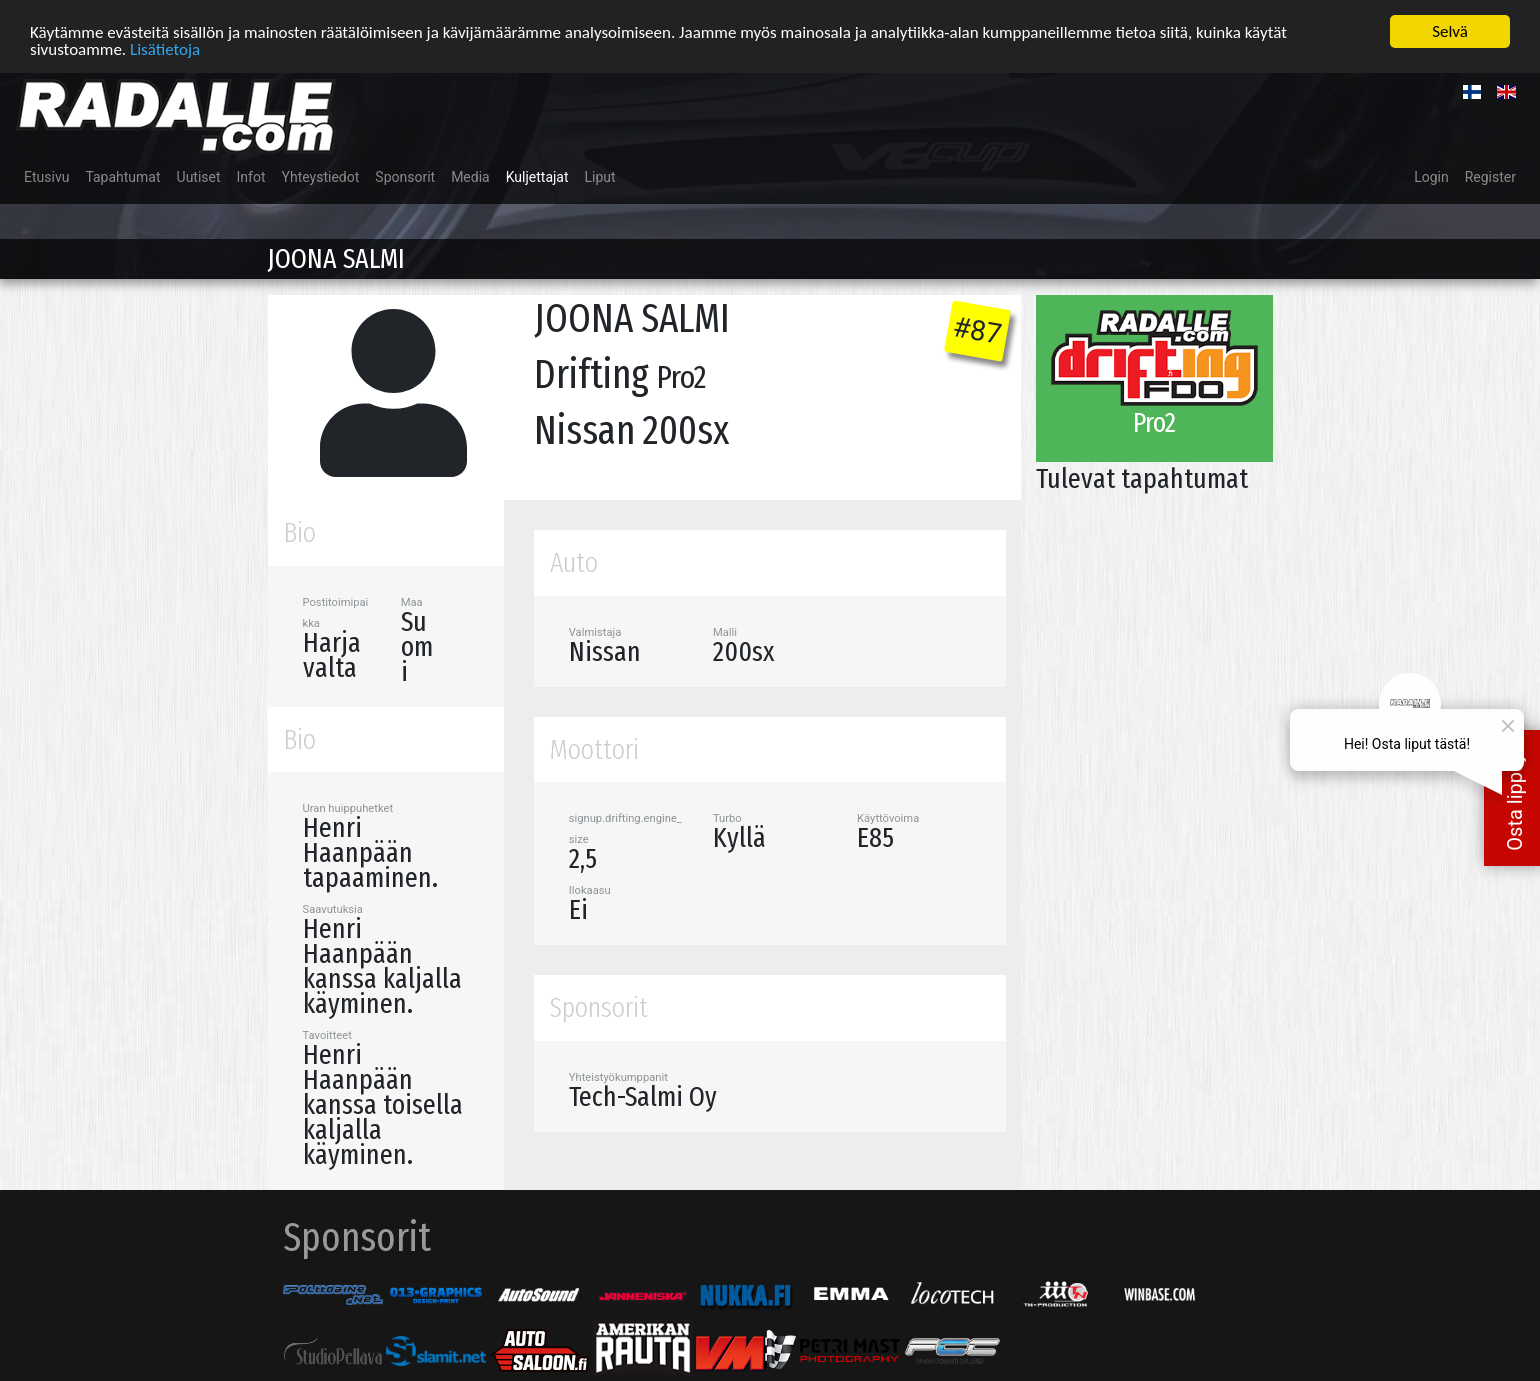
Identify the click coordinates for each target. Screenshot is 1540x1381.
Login (1431, 176)
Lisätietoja (165, 47)
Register (1490, 176)
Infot (251, 176)
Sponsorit (405, 176)
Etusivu (46, 176)
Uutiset (199, 176)
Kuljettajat (537, 176)
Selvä (1450, 30)
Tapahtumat (122, 176)
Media (470, 176)
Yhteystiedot (321, 176)
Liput (600, 176)
